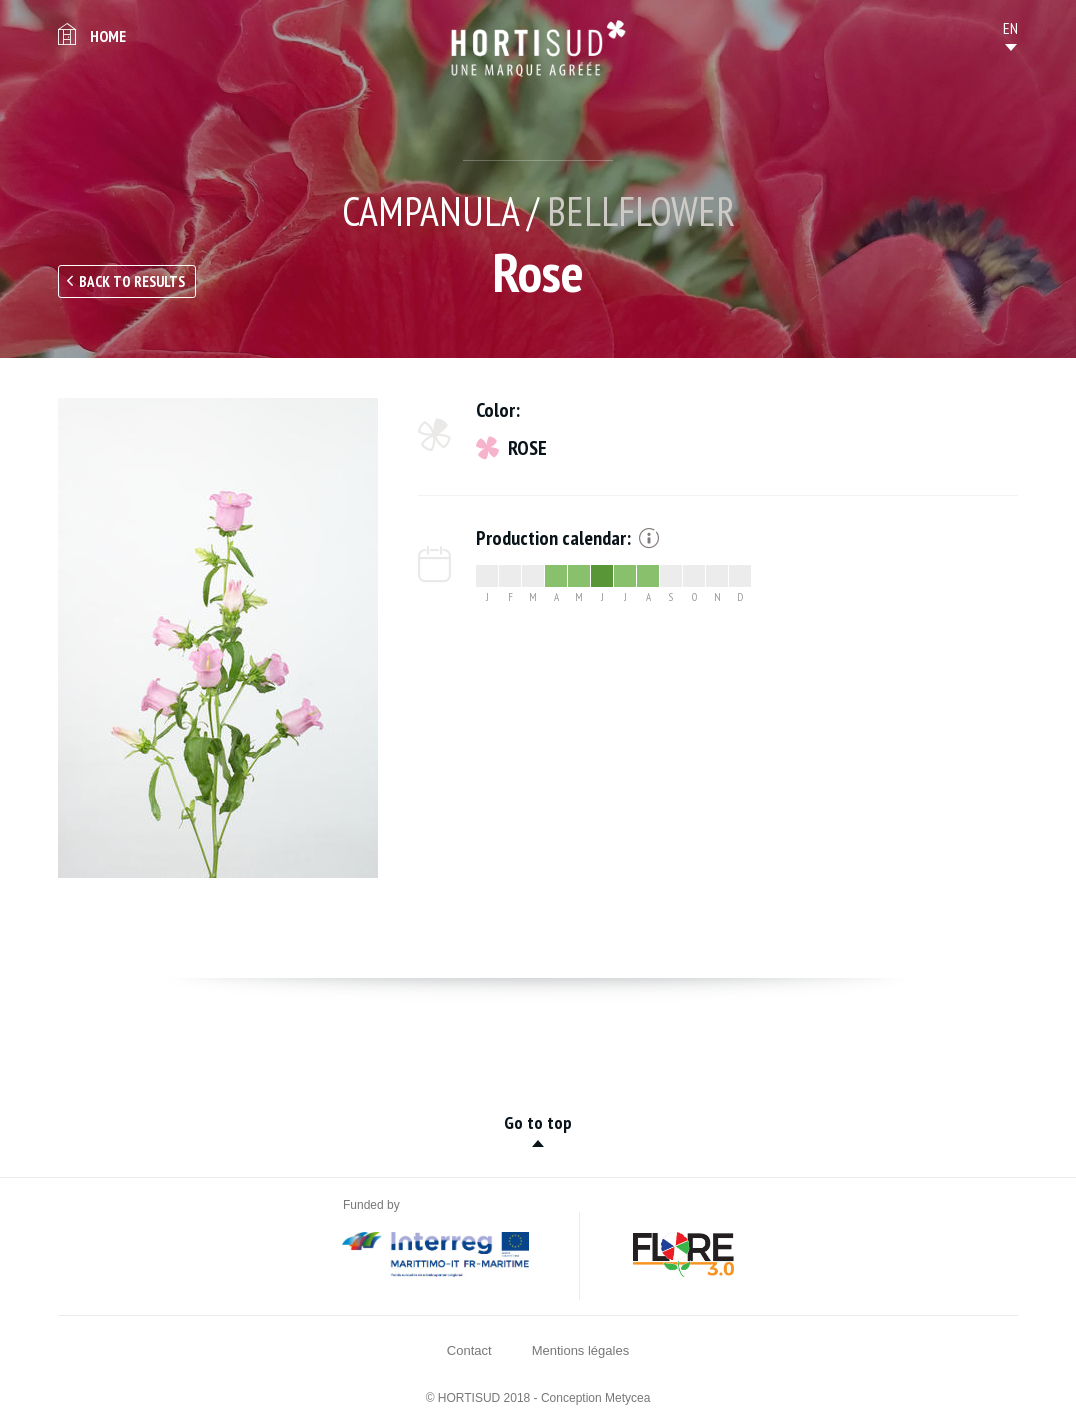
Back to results (132, 281)
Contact (469, 1350)
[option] (218, 638)
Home (108, 36)
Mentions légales (581, 1350)
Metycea (627, 1398)
